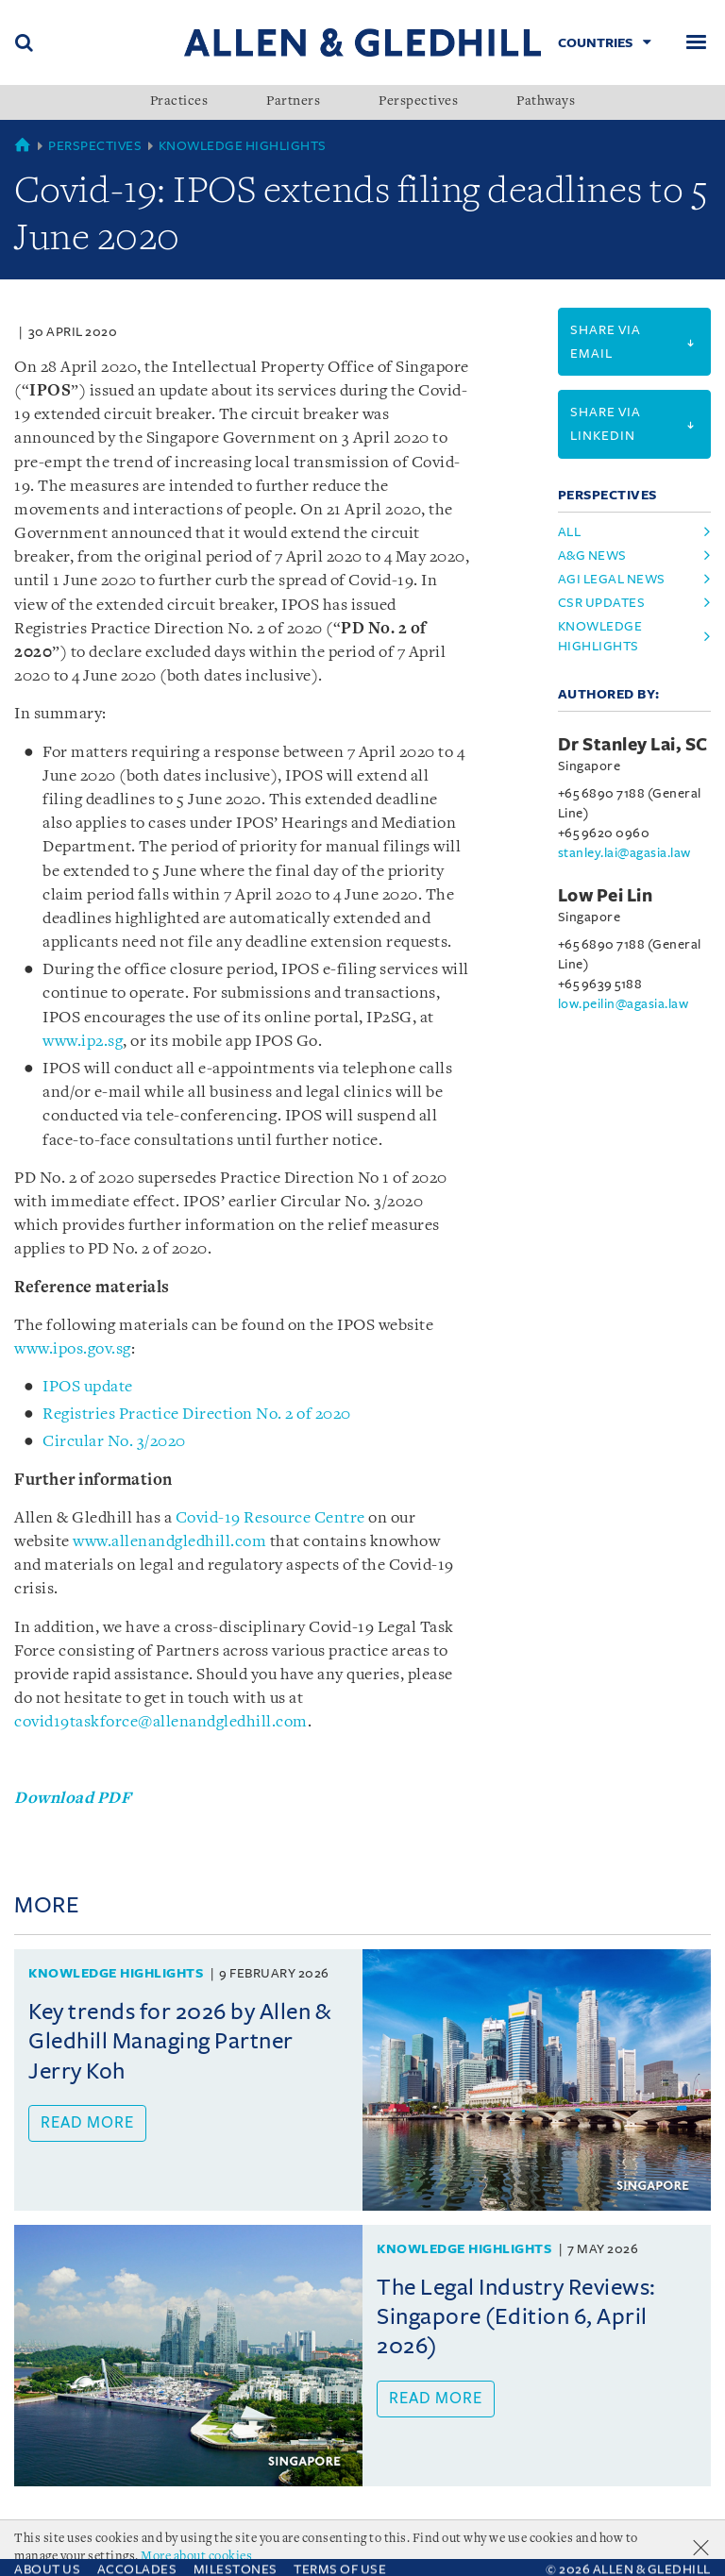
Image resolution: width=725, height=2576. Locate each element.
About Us (47, 2551)
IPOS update (87, 1387)
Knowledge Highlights (243, 146)
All (570, 532)
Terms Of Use (340, 2551)
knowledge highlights (600, 636)
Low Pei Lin (605, 895)
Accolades (137, 2551)
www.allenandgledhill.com (169, 1542)
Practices (179, 102)
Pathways (545, 102)
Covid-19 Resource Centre (270, 1518)
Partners (293, 102)
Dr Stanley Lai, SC (633, 744)
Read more (87, 2122)
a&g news (592, 555)
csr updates (602, 603)
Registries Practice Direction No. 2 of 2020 (196, 1414)
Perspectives (418, 102)
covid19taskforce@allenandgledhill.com (161, 1722)
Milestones (236, 2551)
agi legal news (612, 579)
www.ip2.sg (82, 1042)
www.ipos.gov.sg (72, 1349)
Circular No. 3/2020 (114, 1442)
